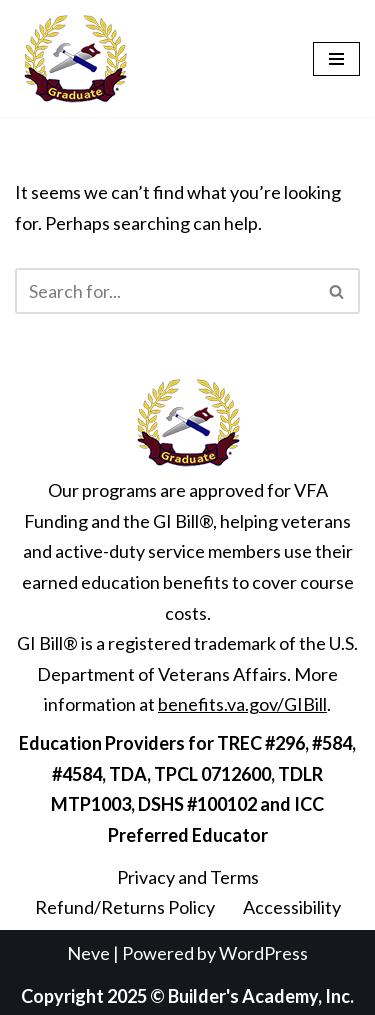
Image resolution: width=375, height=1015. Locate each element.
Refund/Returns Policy (125, 907)
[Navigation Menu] (336, 59)
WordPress (263, 953)
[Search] (165, 291)
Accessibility (292, 907)
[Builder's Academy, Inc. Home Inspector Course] (75, 58)
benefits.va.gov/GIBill (242, 704)
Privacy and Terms (188, 877)
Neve (88, 953)
